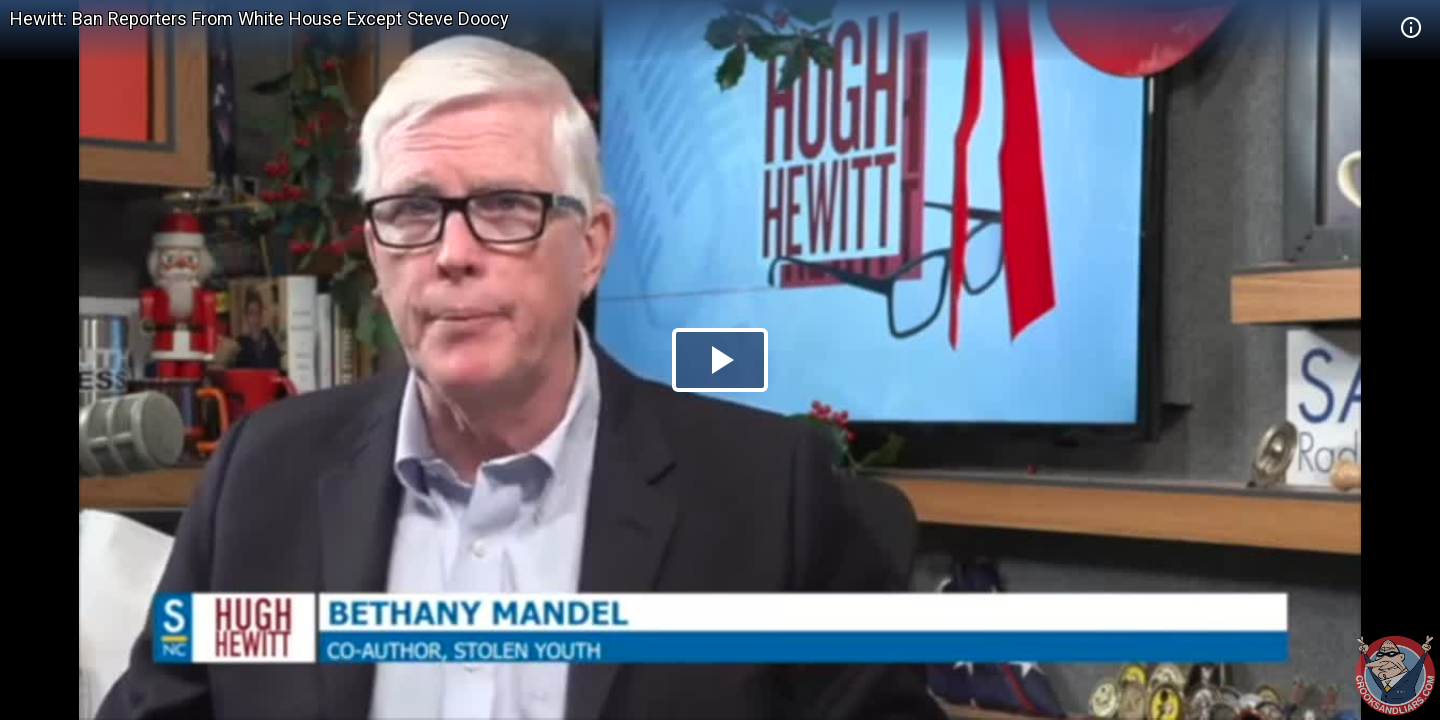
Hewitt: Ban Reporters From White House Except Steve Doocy (259, 18)
